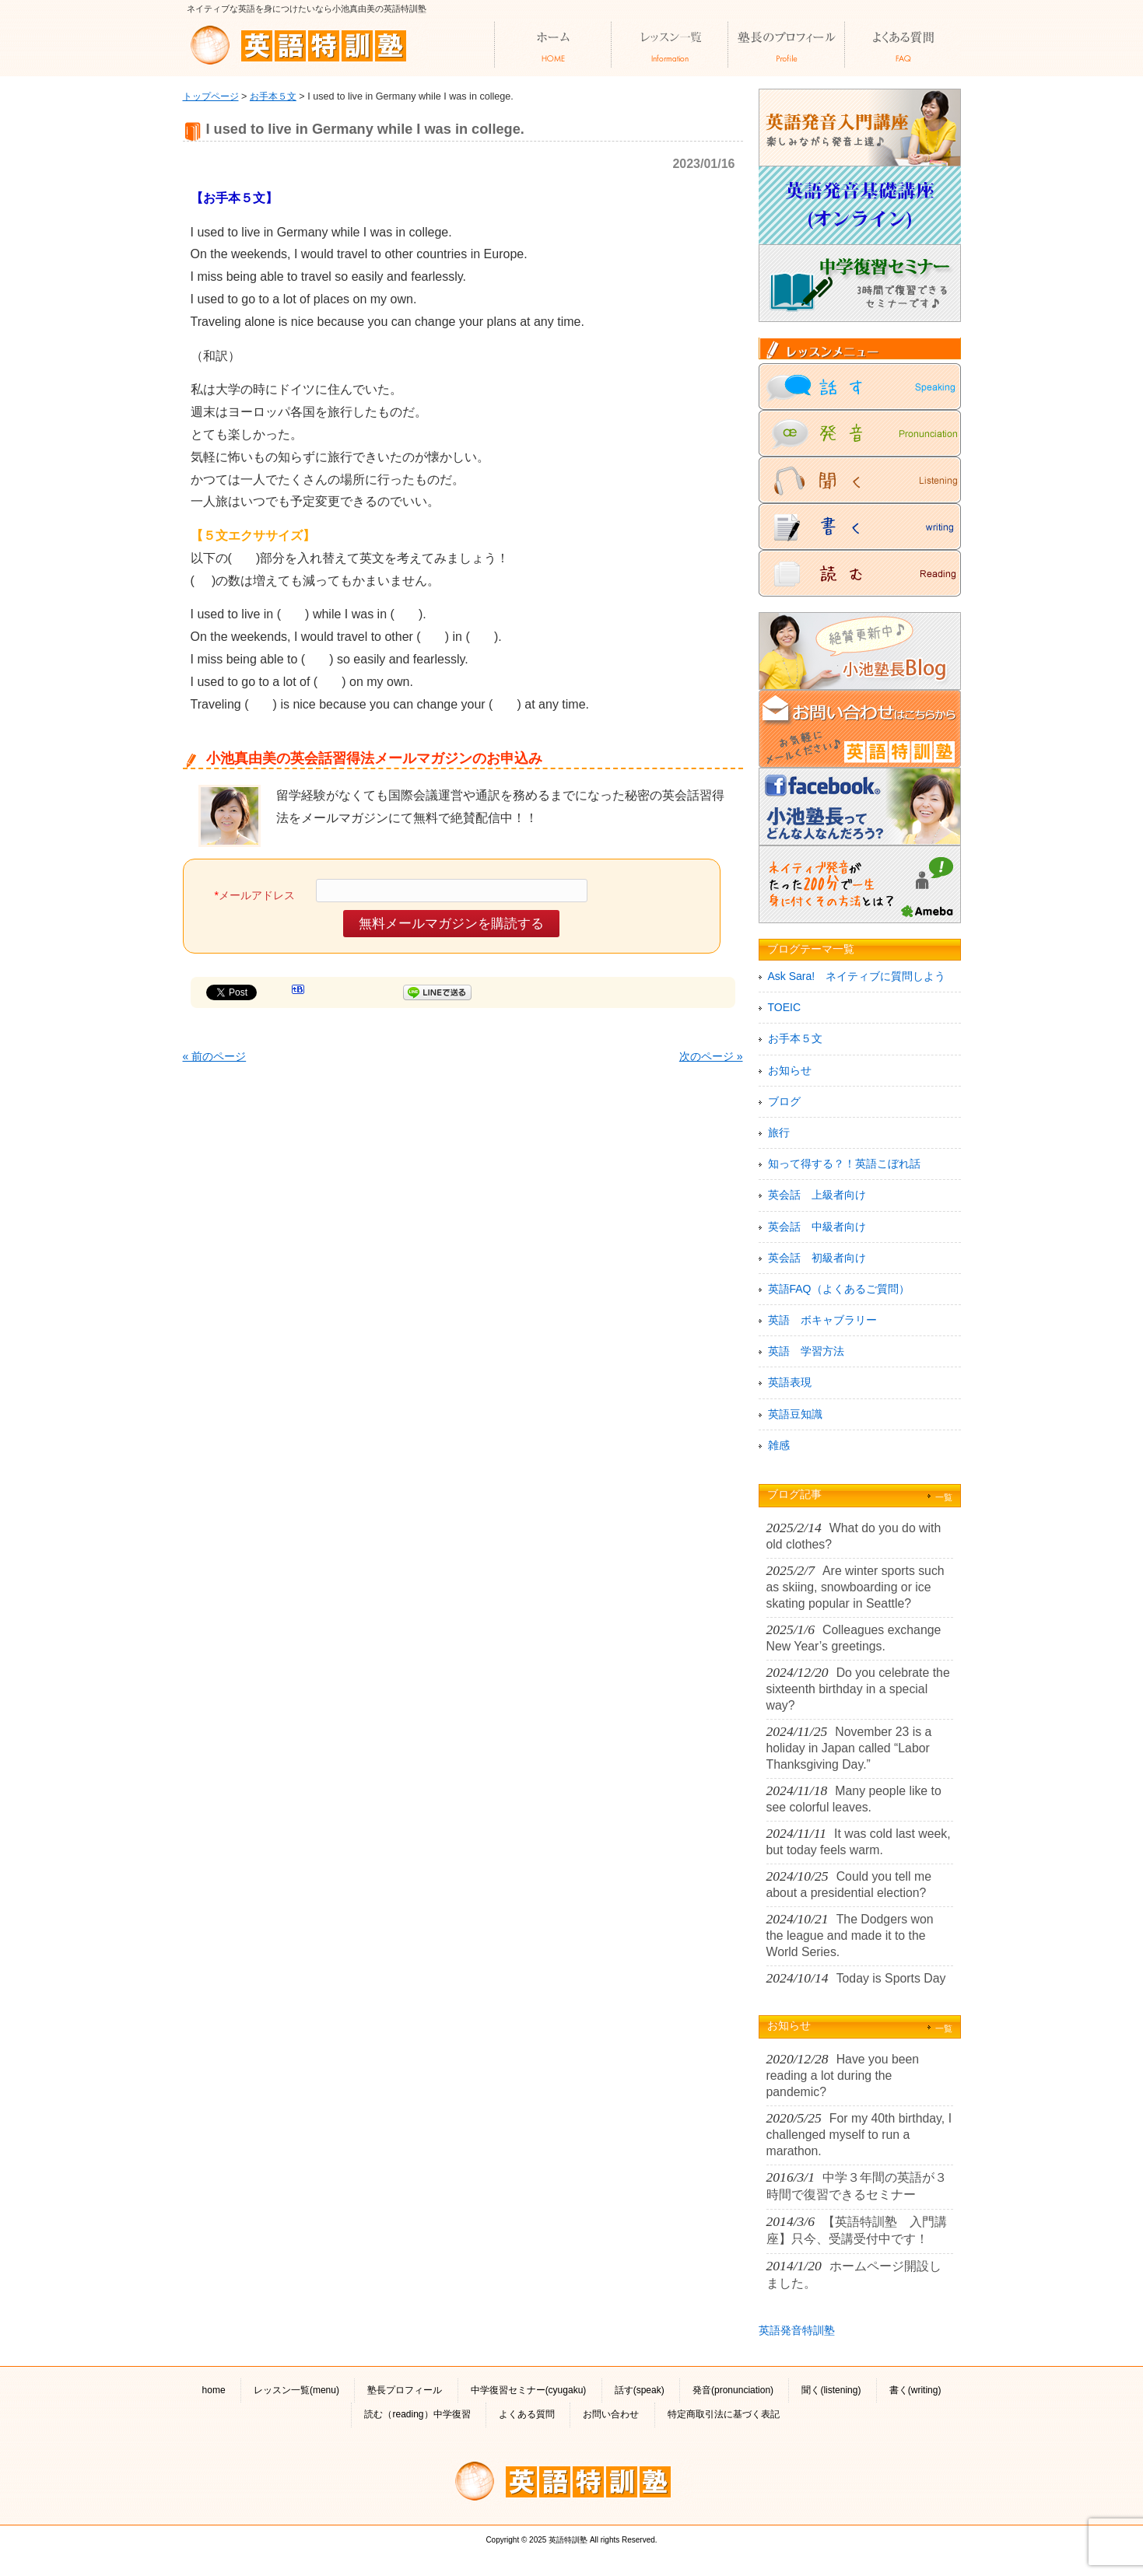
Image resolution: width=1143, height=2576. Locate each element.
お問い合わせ (611, 2414)
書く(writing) (915, 2390)
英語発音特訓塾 (797, 2330)
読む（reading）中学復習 (417, 2414)
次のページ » (711, 1056)
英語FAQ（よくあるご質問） (839, 1289)
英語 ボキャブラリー (822, 1320)
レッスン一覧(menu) (296, 2390)
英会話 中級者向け (817, 1226)
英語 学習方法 (806, 1351)
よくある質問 (527, 2414)
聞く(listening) (831, 2390)
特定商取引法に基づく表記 (724, 2414)
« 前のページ (215, 1056)
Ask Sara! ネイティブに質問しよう (857, 976)
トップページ (211, 96)
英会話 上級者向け (817, 1194)
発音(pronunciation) (732, 2390)
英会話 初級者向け (817, 1257)
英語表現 (790, 1382)
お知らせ (790, 1070)
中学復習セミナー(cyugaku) (529, 2390)
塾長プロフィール (404, 2390)
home (214, 2390)
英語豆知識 (795, 1414)
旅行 (779, 1132)
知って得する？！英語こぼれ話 (844, 1163)
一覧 (943, 1497)
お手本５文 (273, 96)
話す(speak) (639, 2390)
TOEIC (784, 1007)
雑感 (779, 1445)
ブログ (784, 1101)
